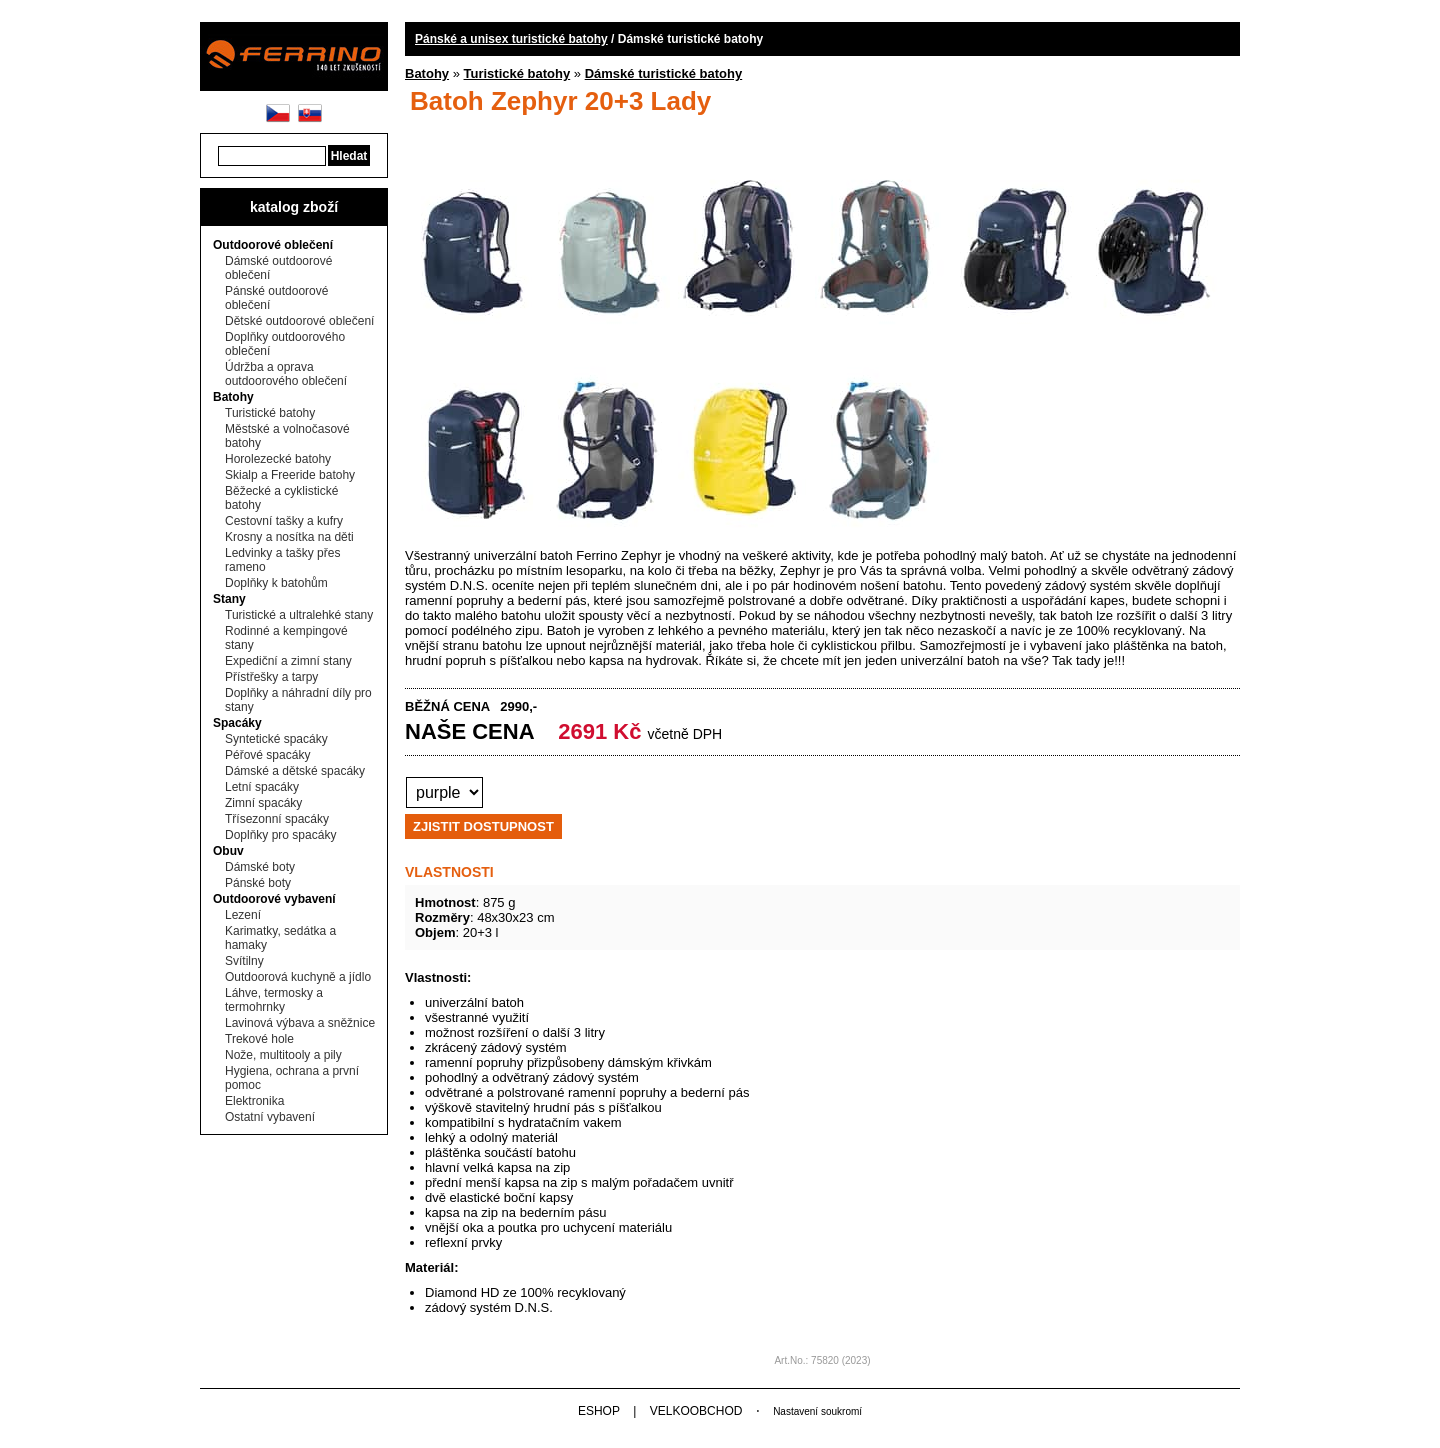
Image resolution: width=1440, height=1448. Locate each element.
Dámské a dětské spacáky (295, 771)
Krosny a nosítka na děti (289, 537)
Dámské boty (260, 867)
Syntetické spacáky (276, 739)
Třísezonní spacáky (277, 819)
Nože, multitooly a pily (283, 1055)
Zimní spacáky (263, 803)
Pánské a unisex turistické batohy (511, 39)
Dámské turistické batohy (664, 73)
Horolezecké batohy (278, 459)
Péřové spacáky (267, 755)
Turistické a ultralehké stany (299, 615)
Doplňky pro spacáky (280, 835)
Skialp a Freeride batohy (290, 475)
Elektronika (254, 1101)
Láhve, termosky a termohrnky (274, 1000)
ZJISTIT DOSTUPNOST (483, 826)
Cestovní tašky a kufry (284, 521)
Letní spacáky (262, 787)
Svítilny (244, 961)
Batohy (233, 397)
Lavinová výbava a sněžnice (300, 1023)
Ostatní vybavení (270, 1117)
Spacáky (237, 723)
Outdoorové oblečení (273, 245)
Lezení (243, 915)
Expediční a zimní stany (288, 661)
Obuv (228, 851)
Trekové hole (259, 1039)
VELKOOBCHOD (696, 1411)
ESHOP (599, 1411)
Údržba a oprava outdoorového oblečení (286, 374)
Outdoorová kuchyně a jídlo (298, 977)
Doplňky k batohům (276, 583)
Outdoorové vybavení (274, 899)
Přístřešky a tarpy (271, 677)
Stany (229, 599)
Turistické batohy (270, 413)
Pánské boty (258, 883)
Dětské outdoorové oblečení (299, 321)
